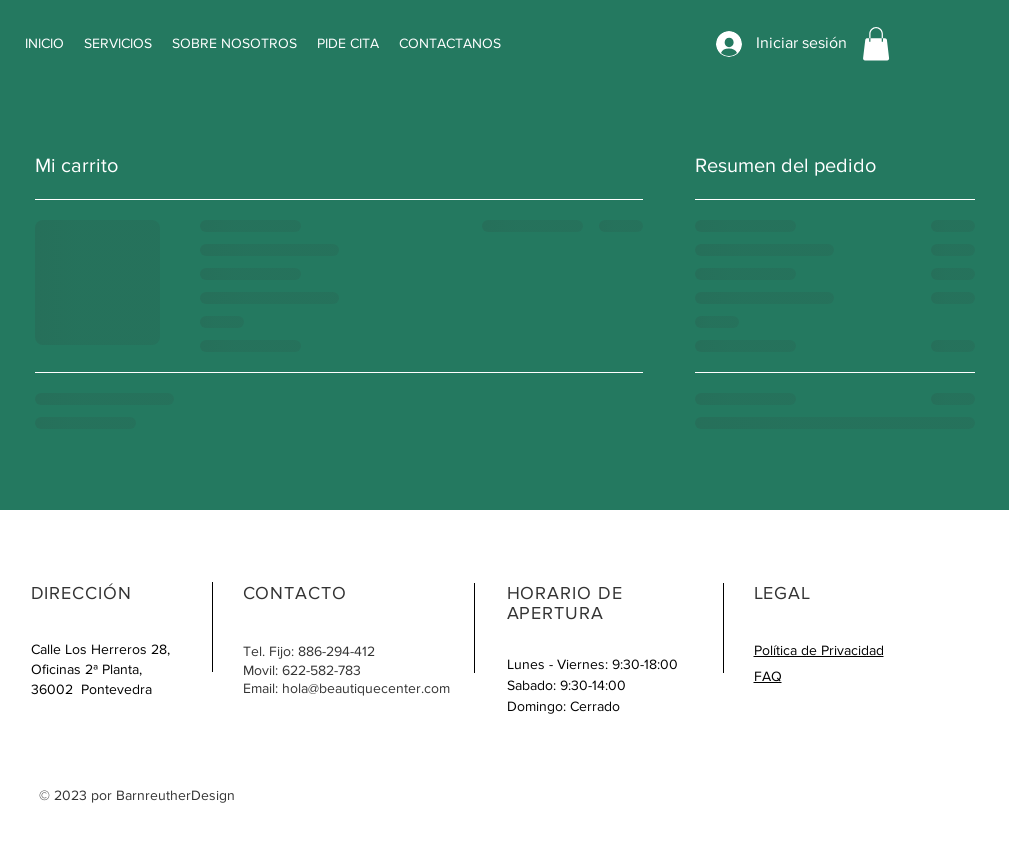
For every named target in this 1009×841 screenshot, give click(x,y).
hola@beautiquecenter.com (366, 688)
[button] (876, 43)
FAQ (768, 676)
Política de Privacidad (819, 650)
